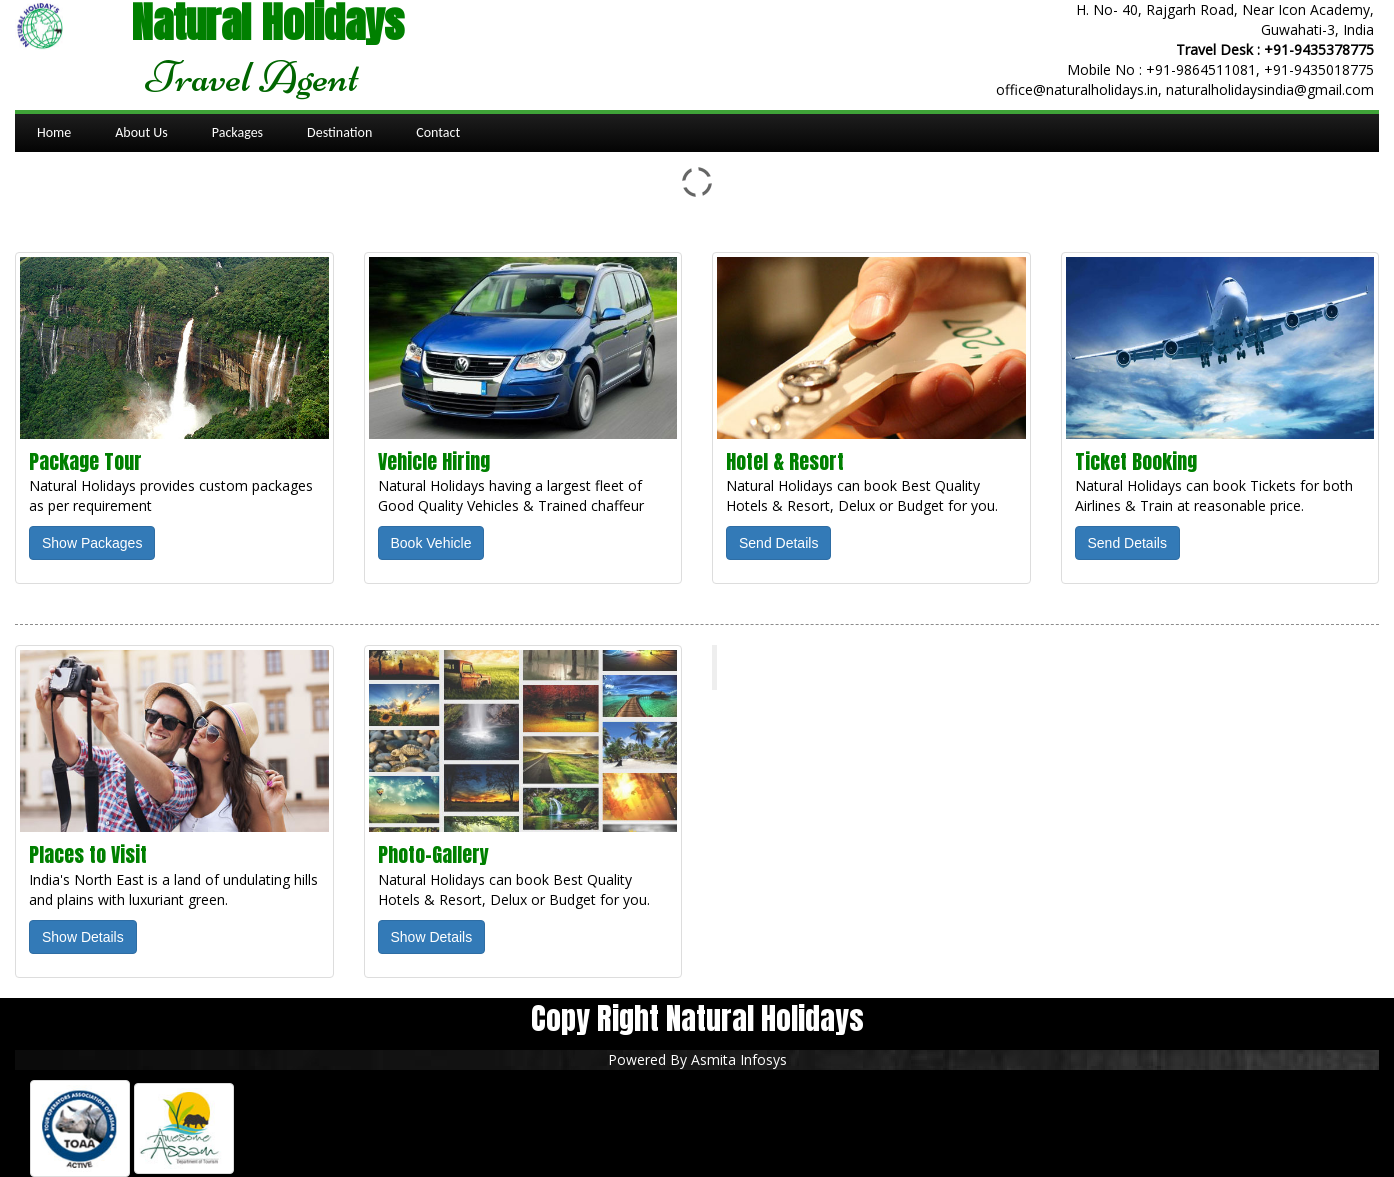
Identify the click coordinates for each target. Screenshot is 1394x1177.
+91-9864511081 (1201, 69)
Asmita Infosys (739, 1059)
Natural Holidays (801, 667)
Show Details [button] (83, 937)
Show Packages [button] (92, 543)
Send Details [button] (778, 543)
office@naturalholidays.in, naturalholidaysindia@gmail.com (1185, 89)
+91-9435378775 (1319, 49)
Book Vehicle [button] (431, 543)
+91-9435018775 (1319, 69)
